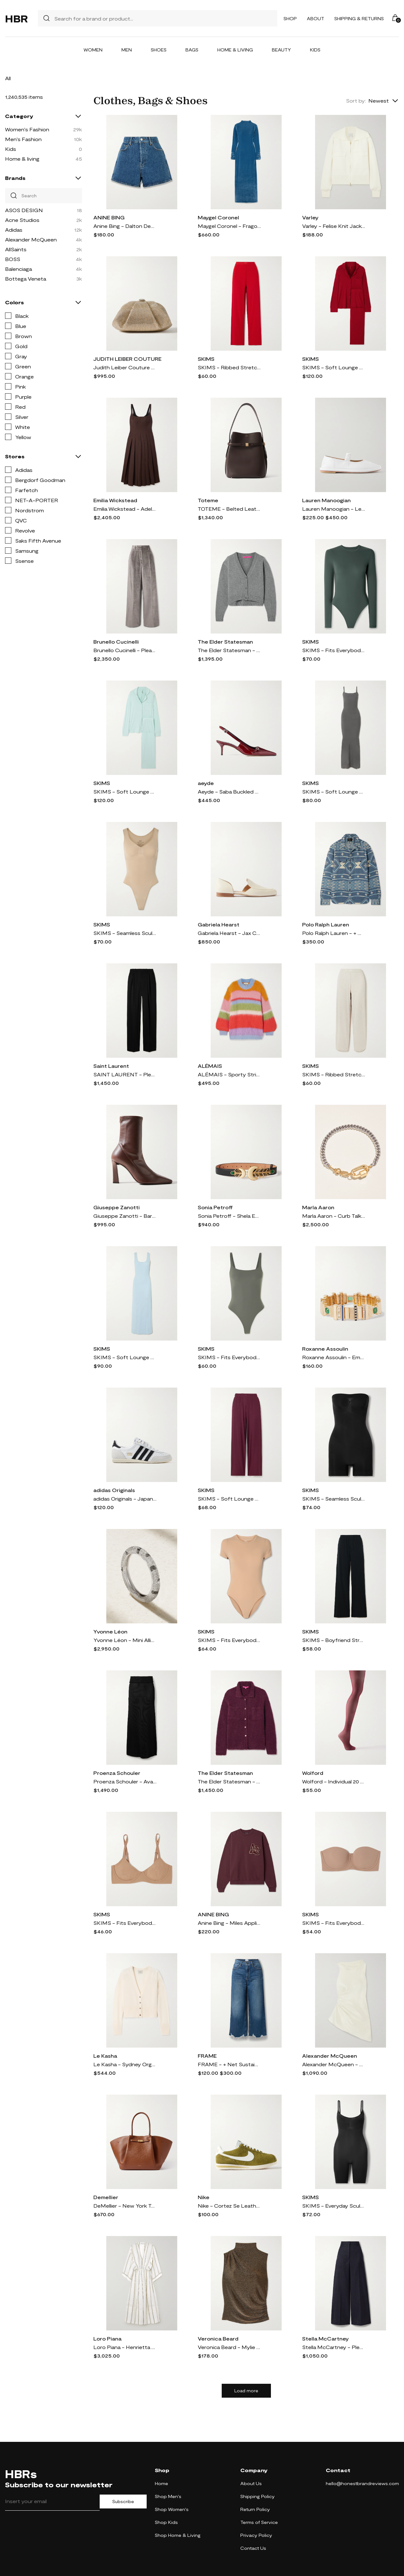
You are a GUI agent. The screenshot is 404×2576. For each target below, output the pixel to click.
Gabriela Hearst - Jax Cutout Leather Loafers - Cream (229, 933)
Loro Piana (107, 2338)
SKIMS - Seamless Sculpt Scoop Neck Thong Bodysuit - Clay (124, 933)
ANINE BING (109, 217)
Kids (315, 49)
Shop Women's (172, 2509)
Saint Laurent (111, 1066)
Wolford (312, 1773)
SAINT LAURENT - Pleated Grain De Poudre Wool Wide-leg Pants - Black (124, 1074)
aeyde (206, 783)
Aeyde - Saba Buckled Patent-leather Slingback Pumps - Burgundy (229, 791)
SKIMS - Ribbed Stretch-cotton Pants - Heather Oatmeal (333, 1074)
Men (126, 49)
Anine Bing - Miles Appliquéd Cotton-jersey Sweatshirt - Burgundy (229, 1923)
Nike (203, 2197)
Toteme (208, 500)
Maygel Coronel (218, 217)
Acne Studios (22, 220)
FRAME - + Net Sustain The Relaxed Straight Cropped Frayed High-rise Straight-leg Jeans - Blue (229, 2064)
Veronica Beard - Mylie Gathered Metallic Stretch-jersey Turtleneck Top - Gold (229, 2347)
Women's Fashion (27, 129)
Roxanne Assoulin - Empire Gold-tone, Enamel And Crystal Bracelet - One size (333, 1357)
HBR (16, 18)
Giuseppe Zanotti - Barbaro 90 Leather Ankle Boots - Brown (124, 1216)
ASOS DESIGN (24, 210)
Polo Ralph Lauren (325, 924)
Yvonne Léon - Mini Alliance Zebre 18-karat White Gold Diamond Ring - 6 (124, 1640)
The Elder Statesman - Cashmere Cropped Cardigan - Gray (229, 650)
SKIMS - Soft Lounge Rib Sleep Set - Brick (333, 367)
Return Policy (255, 2509)
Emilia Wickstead (115, 500)
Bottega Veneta (25, 279)
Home (161, 2483)
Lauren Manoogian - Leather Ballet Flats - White (333, 509)
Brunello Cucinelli (116, 642)
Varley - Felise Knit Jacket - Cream (333, 226)
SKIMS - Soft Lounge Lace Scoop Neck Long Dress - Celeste (124, 1357)
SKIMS (206, 359)
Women (93, 49)
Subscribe (123, 2501)
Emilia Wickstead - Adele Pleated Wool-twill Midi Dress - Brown (124, 509)
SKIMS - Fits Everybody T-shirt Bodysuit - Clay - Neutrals (229, 1640)
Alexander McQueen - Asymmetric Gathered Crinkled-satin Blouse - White (333, 2064)
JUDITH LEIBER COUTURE (127, 359)
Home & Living (235, 49)
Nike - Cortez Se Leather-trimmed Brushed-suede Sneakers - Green (229, 2206)
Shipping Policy (257, 2496)
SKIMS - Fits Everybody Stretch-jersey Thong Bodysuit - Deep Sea (333, 650)
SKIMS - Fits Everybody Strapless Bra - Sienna (333, 1923)
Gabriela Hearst (218, 924)
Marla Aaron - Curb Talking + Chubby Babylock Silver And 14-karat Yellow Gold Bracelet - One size (333, 1216)
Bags (191, 49)
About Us (251, 2483)
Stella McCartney (325, 2338)
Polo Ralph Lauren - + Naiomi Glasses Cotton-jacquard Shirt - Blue (333, 933)
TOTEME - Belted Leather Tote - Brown (229, 509)
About (315, 18)
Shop (290, 18)
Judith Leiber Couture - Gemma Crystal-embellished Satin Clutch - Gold (124, 367)
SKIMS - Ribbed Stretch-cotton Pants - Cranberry (229, 367)
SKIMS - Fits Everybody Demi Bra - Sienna (124, 1923)
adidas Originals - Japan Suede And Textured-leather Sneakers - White (124, 1499)
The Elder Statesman (225, 642)
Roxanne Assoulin (325, 1349)
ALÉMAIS (210, 1066)
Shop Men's (168, 2496)
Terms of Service (259, 2522)
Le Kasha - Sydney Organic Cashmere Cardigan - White (124, 2064)
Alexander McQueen (31, 239)
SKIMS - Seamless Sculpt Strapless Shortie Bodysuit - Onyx (333, 1499)
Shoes (159, 49)
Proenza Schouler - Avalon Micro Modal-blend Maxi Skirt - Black (124, 1781)
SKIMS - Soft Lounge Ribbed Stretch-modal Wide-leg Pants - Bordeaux (229, 1499)
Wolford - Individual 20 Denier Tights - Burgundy (333, 1781)
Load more (246, 2390)
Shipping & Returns (359, 18)
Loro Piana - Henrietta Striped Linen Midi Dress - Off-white (124, 2347)
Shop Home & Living (178, 2535)
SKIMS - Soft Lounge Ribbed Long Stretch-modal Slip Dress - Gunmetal (333, 791)
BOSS (12, 259)
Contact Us (253, 2548)
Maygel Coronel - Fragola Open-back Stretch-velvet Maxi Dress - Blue (229, 226)
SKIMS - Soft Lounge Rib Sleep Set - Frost (124, 791)
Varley (310, 217)
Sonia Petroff (215, 1207)
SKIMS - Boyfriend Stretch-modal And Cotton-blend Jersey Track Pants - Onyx (333, 1640)
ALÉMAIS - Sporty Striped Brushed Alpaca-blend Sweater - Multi (229, 1074)
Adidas (13, 230)
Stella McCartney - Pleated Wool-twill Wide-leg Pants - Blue (333, 2347)
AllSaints (15, 249)
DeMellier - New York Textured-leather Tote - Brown (124, 2206)
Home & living (22, 159)
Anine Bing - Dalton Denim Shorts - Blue (124, 226)
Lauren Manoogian (326, 500)
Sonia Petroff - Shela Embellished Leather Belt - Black (229, 1216)
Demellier (105, 2197)
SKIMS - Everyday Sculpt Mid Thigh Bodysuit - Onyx (333, 2206)
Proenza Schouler (116, 1773)
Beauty (281, 49)
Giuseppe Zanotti (116, 1207)
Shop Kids (166, 2522)
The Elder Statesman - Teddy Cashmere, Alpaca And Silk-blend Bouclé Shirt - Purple (229, 1781)
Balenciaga (18, 269)
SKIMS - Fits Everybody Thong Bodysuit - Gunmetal (229, 1357)
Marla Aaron (318, 1207)
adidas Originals (114, 1490)
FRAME (207, 2056)
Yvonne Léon (110, 1631)
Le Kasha (105, 2056)
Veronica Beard (218, 2338)
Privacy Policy (256, 2535)
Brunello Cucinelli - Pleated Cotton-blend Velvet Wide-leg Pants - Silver (124, 650)
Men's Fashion (23, 139)
